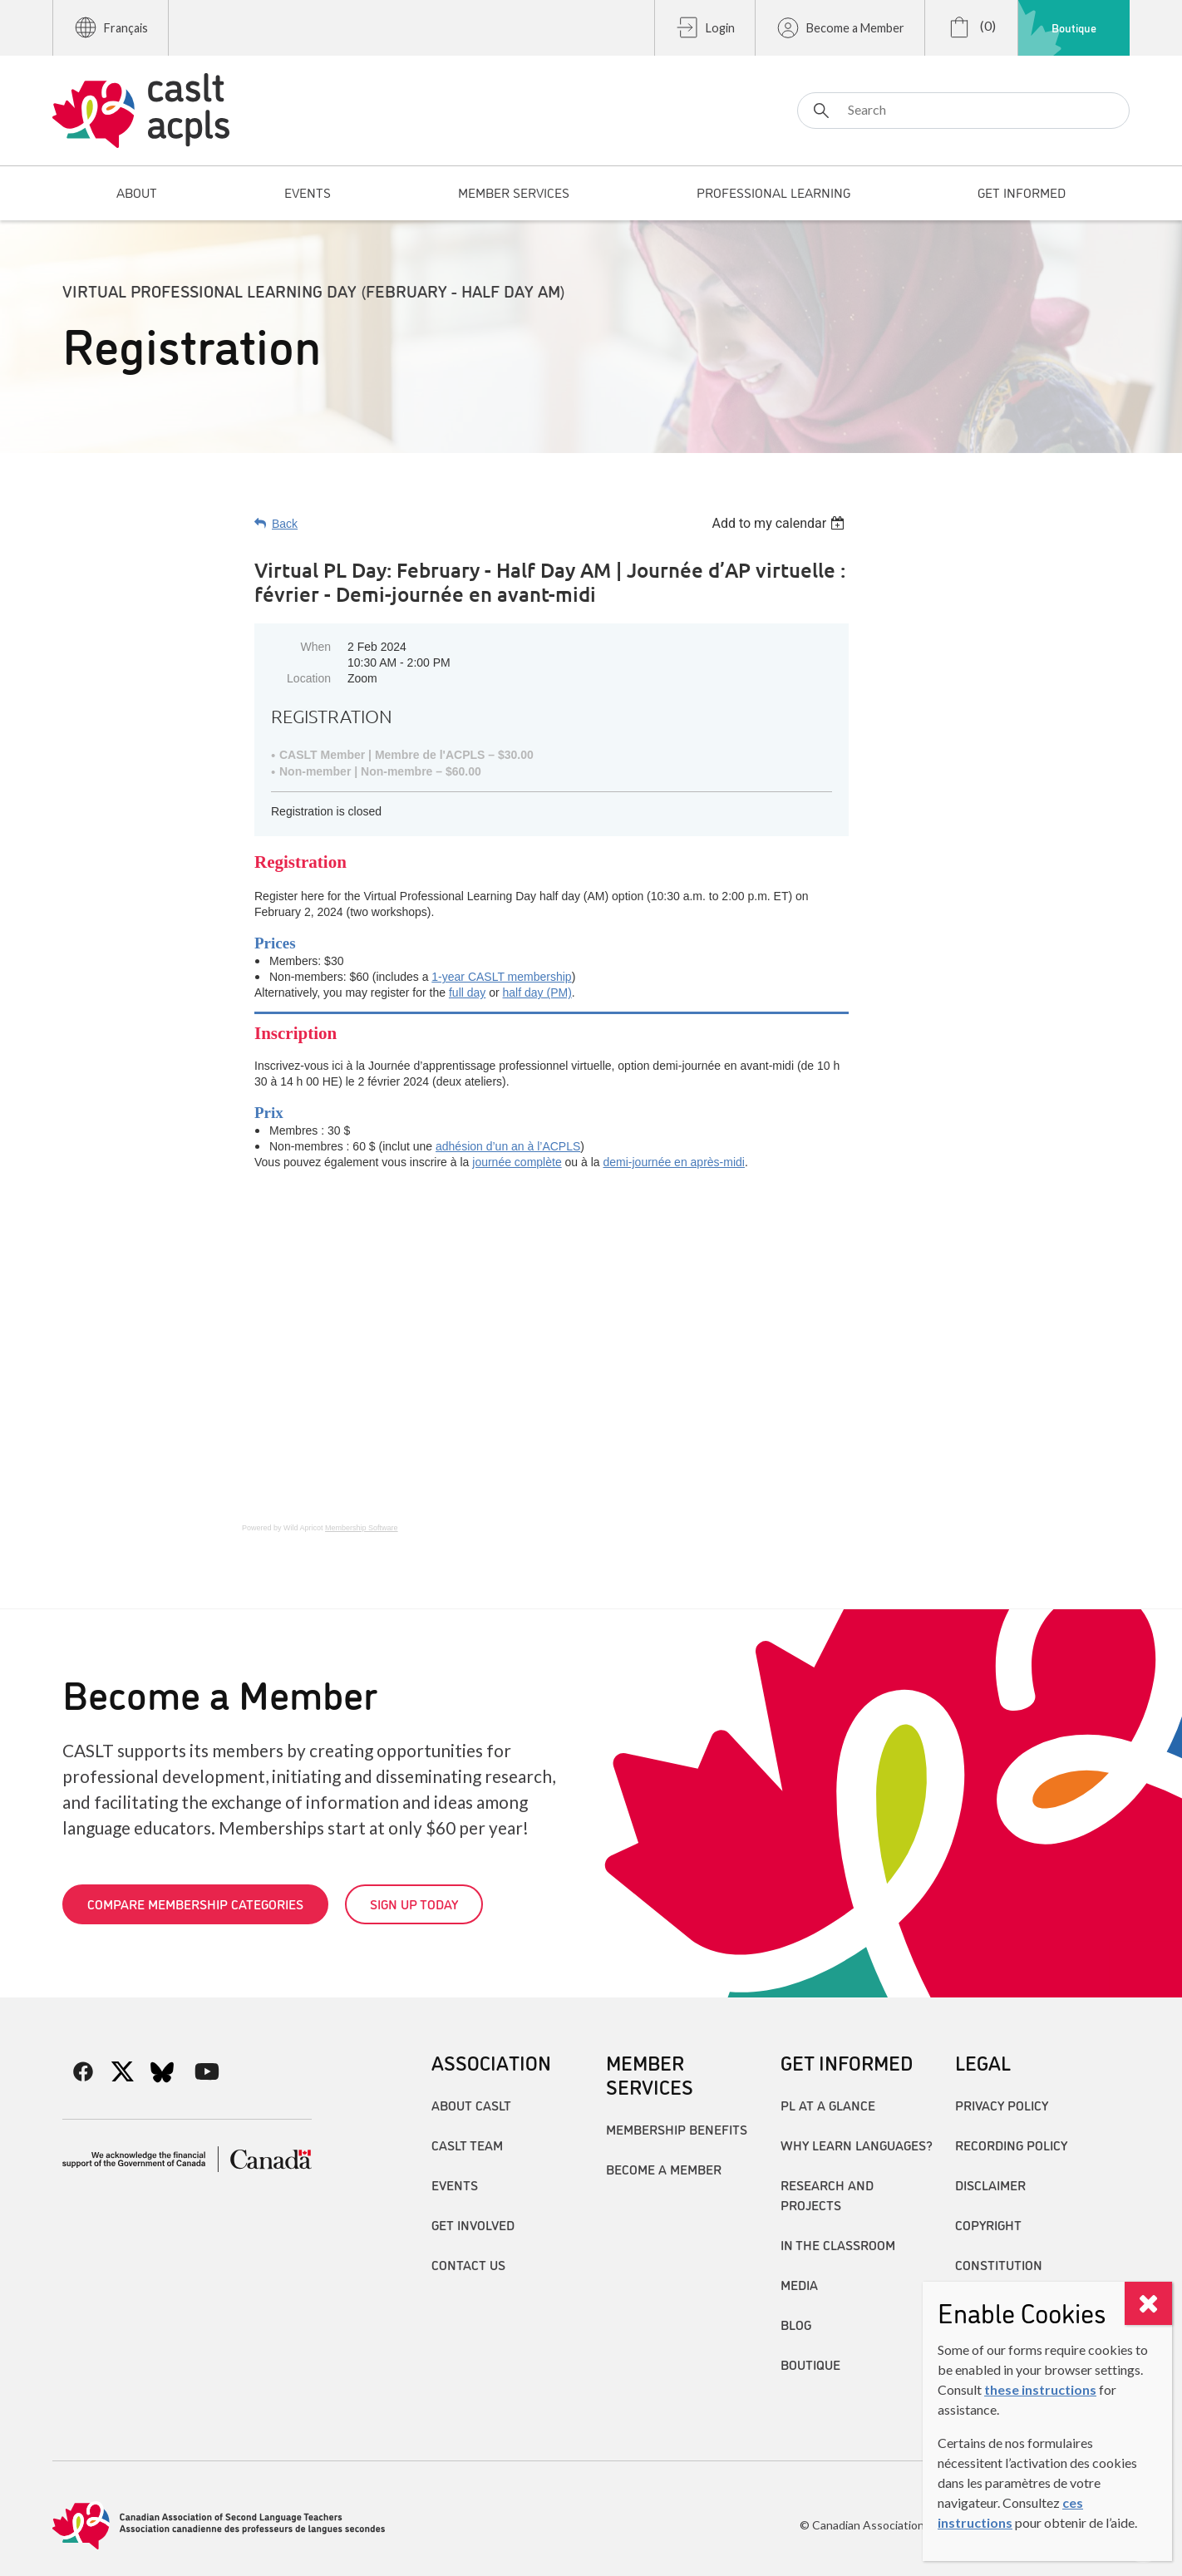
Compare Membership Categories (195, 1903)
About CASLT (471, 2105)
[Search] (963, 110)
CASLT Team (467, 2144)
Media (799, 2284)
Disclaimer (990, 2184)
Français (110, 27)
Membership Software (361, 1528)
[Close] (1148, 2303)
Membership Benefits (676, 2129)
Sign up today (414, 1903)
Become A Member (664, 2169)
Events (454, 2184)
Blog (796, 2324)
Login (705, 27)
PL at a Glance (828, 2105)
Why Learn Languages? (857, 2144)
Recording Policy (1011, 2144)
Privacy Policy (1001, 2105)
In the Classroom (838, 2244)
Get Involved (473, 2224)
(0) (971, 27)
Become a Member (840, 27)
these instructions (1040, 2389)
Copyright (988, 2224)
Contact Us (468, 2264)
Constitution (998, 2264)
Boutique (1073, 27)
